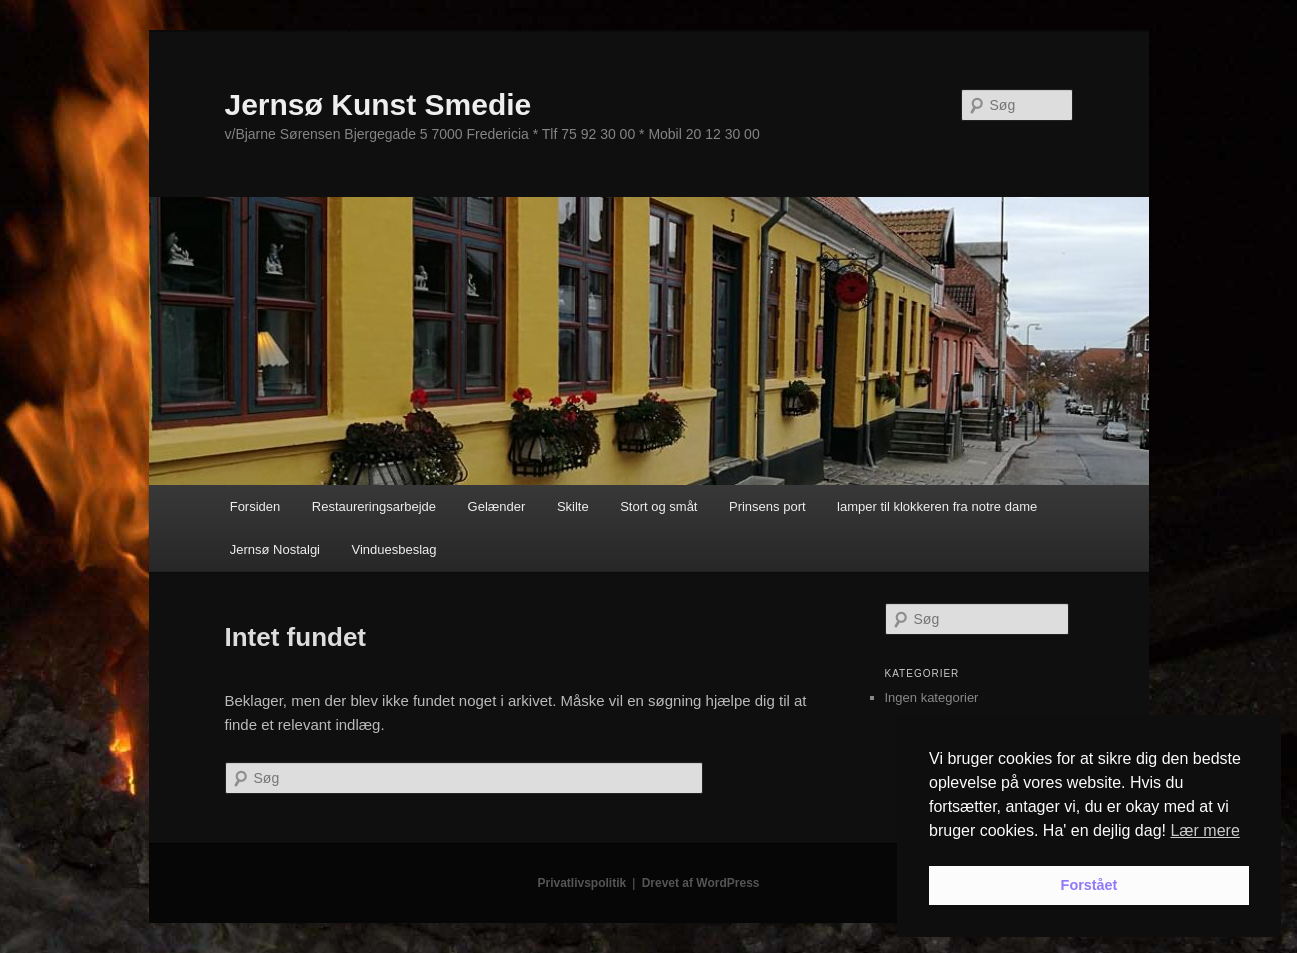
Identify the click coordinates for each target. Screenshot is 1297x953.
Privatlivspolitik (582, 883)
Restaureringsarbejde (374, 506)
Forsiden (255, 506)
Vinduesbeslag (394, 549)
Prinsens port (767, 506)
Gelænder (497, 506)
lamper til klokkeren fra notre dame (937, 506)
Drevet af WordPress (701, 883)
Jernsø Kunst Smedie (378, 104)
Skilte (573, 506)
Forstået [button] (1089, 885)
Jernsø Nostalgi (275, 549)
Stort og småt (658, 506)
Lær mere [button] (1204, 830)
